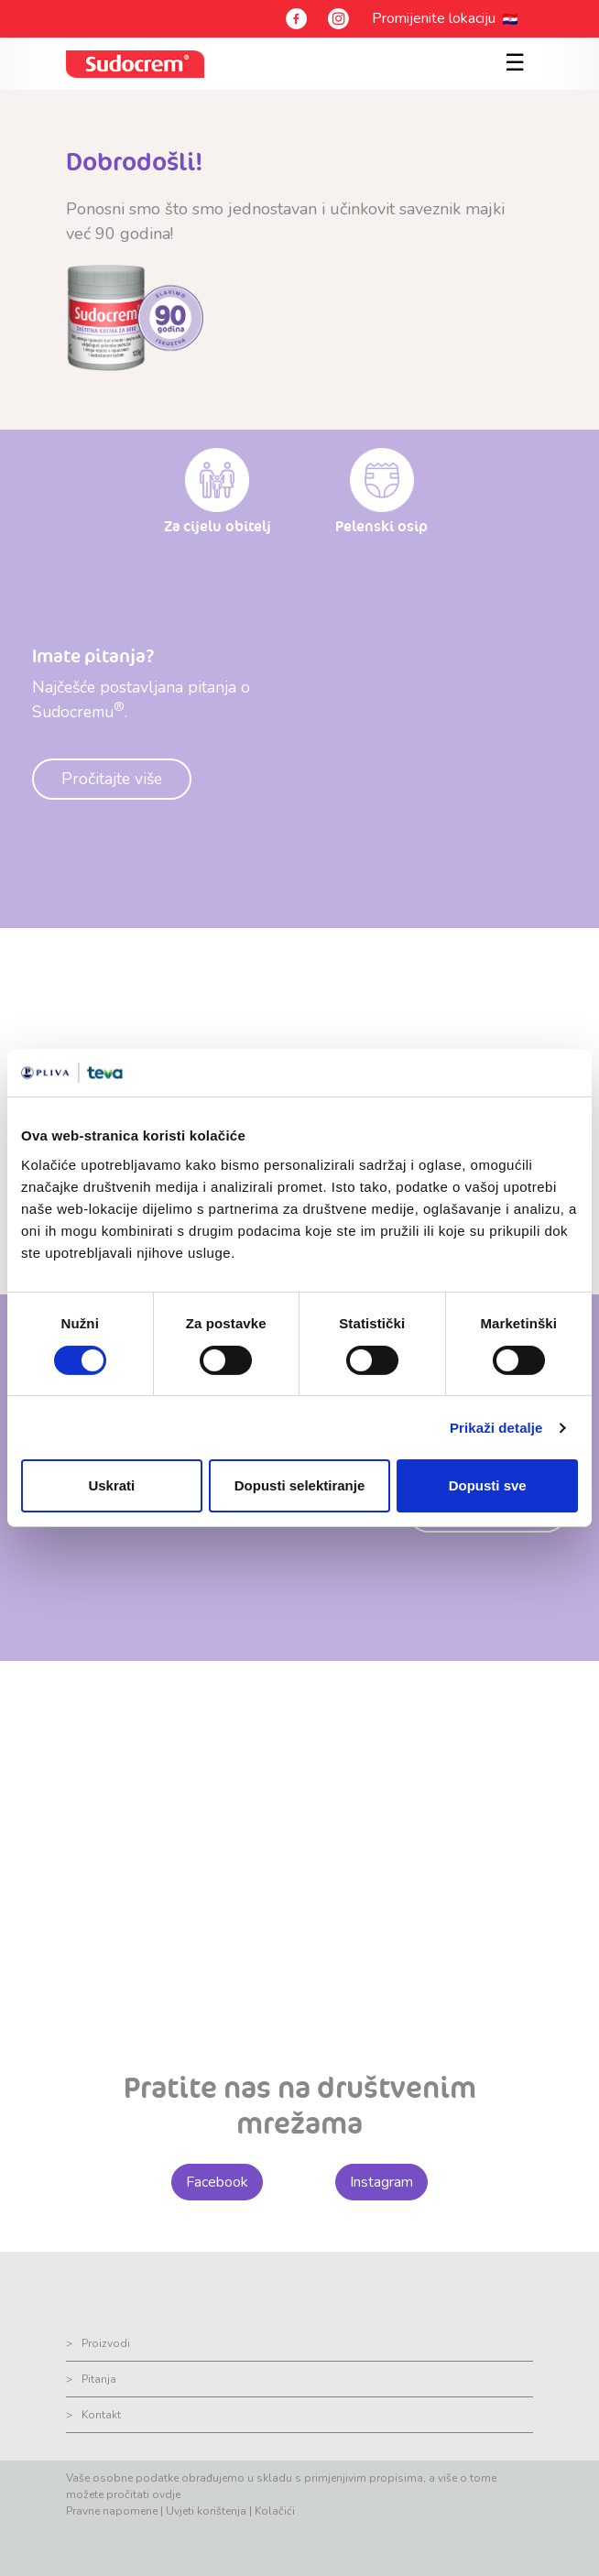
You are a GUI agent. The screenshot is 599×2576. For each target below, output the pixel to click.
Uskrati (111, 1485)
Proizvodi (106, 2343)
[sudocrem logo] (135, 63)
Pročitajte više (111, 779)
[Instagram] (338, 18)
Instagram (381, 2182)
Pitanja (99, 2379)
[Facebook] (296, 18)
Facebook (217, 2182)
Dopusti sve (488, 1485)
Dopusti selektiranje (299, 1485)
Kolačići (275, 2511)
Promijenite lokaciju (437, 18)
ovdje (166, 2494)
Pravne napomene (112, 2511)
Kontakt (101, 2414)
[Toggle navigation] (511, 53)
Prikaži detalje (496, 1427)
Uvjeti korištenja (206, 2511)
